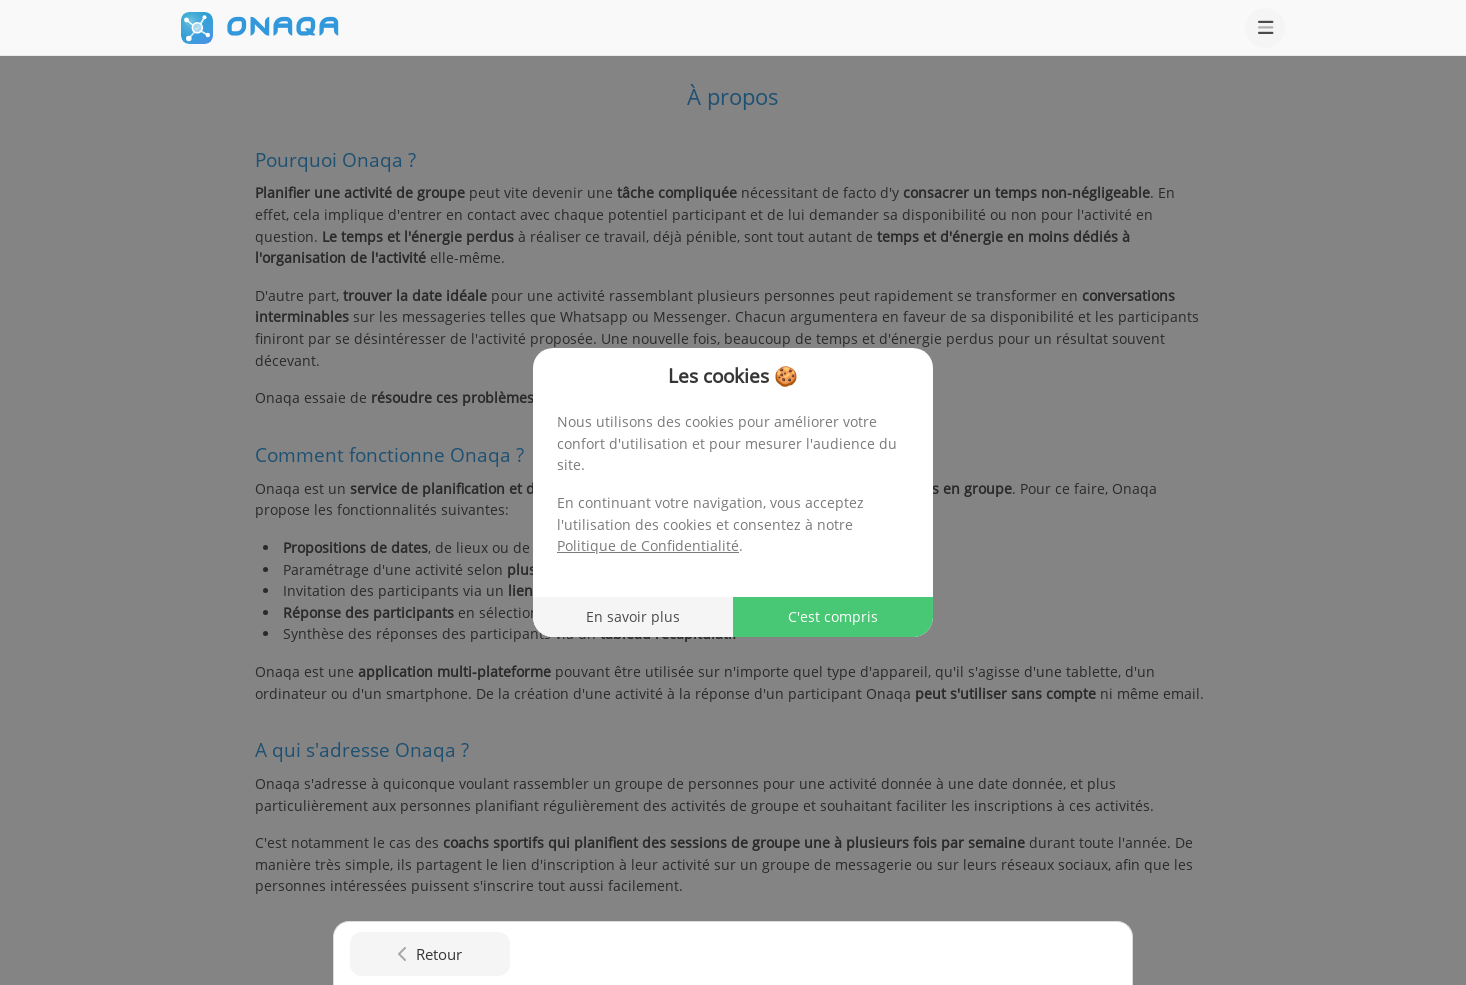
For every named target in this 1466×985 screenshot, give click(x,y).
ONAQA (282, 27)
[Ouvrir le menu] (1265, 28)
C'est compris (833, 616)
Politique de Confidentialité (648, 545)
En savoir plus (633, 616)
